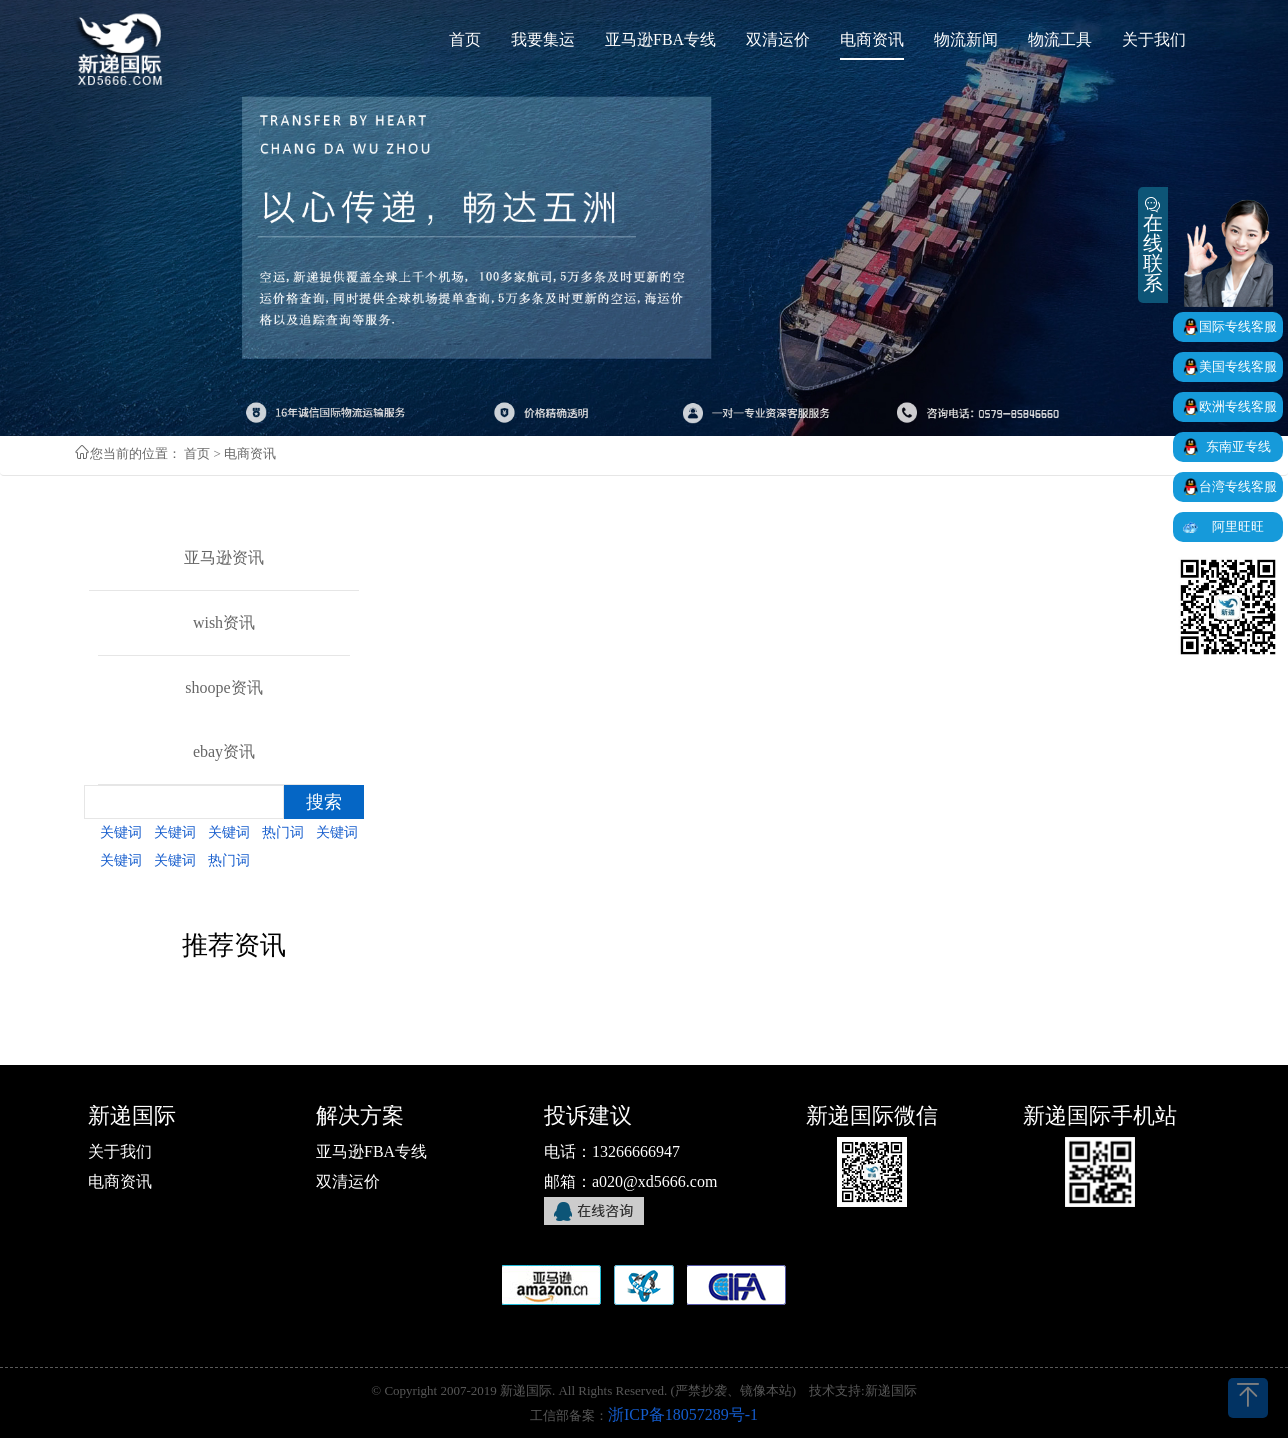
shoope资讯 (223, 687)
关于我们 (120, 1151)
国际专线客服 (1238, 326)
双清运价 (348, 1181)
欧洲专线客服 (1238, 406)
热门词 (283, 832)
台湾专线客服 (1238, 486)
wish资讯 (224, 622)
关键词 (121, 832)
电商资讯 (120, 1181)
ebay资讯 (224, 751)
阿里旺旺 (1238, 526)
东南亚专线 (1238, 446)
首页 (197, 453)
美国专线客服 (1238, 366)
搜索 (324, 802)
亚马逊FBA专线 (371, 1151)
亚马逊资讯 (224, 557)
